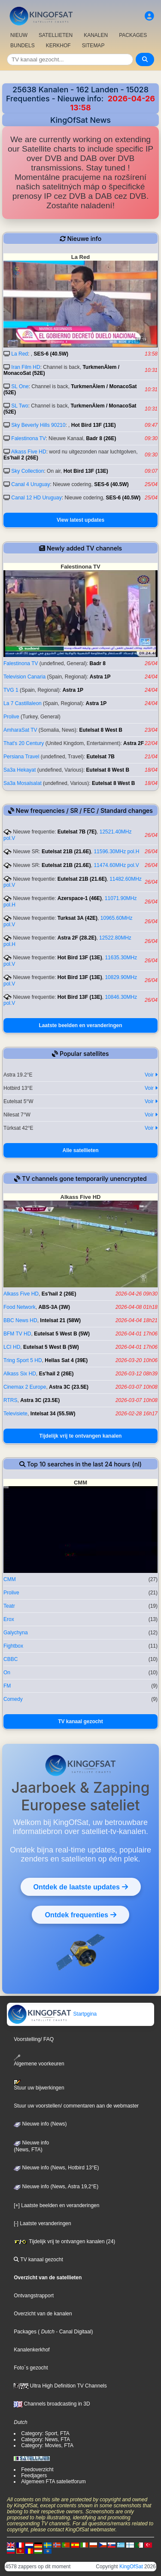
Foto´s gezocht (31, 2368)
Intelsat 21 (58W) (60, 1320)
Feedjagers (34, 2476)
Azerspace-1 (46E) (80, 898)
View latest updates (80, 520)
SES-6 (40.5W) (50, 354)
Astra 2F (133, 743)
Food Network (19, 1307)
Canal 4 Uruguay (30, 484)
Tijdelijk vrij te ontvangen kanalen (80, 1436)
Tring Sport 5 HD (22, 1360)
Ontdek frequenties (80, 1915)
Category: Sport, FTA (45, 2433)
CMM (9, 1579)
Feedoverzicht (37, 2470)
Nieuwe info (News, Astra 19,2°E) (56, 2187)
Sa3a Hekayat (19, 770)
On (6, 1673)
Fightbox (13, 1646)
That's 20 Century (23, 743)
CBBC (10, 1659)
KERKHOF (58, 46)
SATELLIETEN (56, 35)
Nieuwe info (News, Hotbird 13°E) (56, 2168)
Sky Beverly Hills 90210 (38, 425)
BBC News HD (20, 1320)
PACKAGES (133, 35)
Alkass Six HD (19, 1374)
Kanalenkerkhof (31, 2350)
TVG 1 (10, 690)
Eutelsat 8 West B (100, 730)
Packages (25, 2332)
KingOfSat (131, 2567)
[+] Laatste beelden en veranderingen (56, 2205)
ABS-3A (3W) (54, 1307)
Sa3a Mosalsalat (22, 783)
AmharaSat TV (20, 730)
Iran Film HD (25, 367)
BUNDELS (22, 46)
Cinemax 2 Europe (24, 1387)
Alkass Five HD (28, 452)
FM (7, 1686)
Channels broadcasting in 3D (52, 2404)
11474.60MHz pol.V (116, 865)
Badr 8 (98, 663)
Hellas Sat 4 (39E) (66, 1360)
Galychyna (15, 1633)
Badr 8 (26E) (101, 438)
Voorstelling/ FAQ (34, 2039)
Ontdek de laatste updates (80, 1887)
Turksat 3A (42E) (77, 918)
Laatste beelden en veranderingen (80, 1025)
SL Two (19, 406)
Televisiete (15, 1414)
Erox (8, 1619)
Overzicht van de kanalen (43, 2314)
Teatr (9, 1606)
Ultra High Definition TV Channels (60, 2386)
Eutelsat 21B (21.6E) (66, 852)
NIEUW (18, 35)
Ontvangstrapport (34, 2296)
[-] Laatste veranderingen (42, 2223)
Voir (151, 1075)
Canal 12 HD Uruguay (36, 498)
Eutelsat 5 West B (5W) (62, 1334)
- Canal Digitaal (73, 2332)
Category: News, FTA (45, 2439)
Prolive (11, 717)
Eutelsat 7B (100, 757)
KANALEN (96, 35)
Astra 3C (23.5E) (68, 1387)
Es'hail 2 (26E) (20, 458)
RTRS (10, 1400)
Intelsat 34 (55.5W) (53, 1414)
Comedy (13, 1699)
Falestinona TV (28, 438)
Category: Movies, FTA (47, 2445)
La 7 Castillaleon (22, 703)
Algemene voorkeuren (39, 2060)
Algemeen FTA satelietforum (53, 2482)
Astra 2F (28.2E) (77, 938)
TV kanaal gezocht (80, 1721)
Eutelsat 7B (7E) (77, 832)
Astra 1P (100, 677)
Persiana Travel (21, 757)
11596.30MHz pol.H (116, 852)
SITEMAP (93, 46)
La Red (19, 354)
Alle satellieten (80, 1150)
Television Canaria (24, 677)
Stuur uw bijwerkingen (39, 2085)
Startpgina (52, 2014)
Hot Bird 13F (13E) (93, 425)
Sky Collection (27, 471)
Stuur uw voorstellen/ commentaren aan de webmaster (76, 2106)
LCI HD (11, 1347)
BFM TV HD (17, 1334)
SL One (19, 386)
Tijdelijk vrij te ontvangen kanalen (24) (64, 2241)
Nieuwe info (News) (40, 2124)
